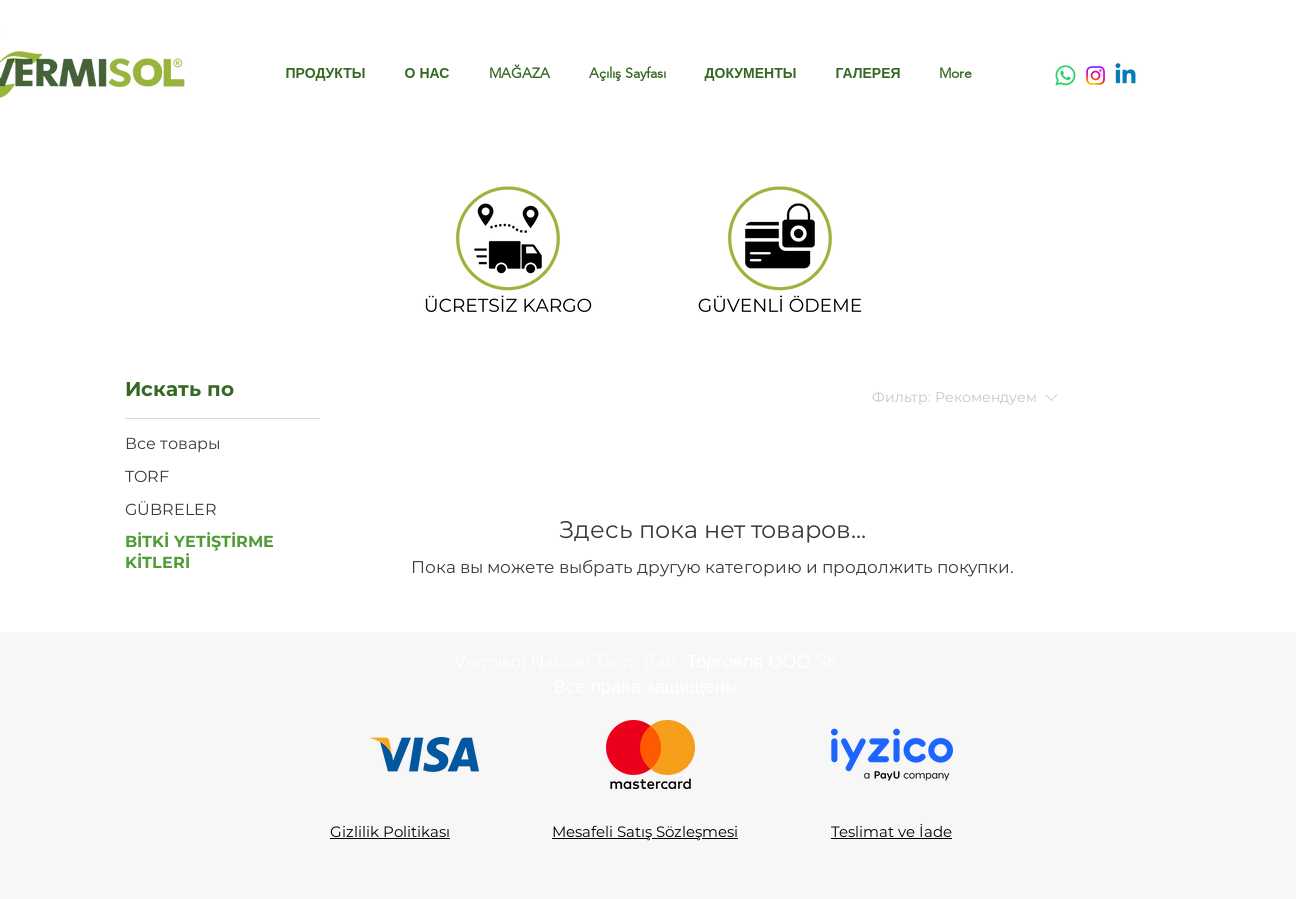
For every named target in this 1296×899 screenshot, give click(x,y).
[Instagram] (1095, 75)
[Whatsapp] (1065, 75)
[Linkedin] (1125, 75)
